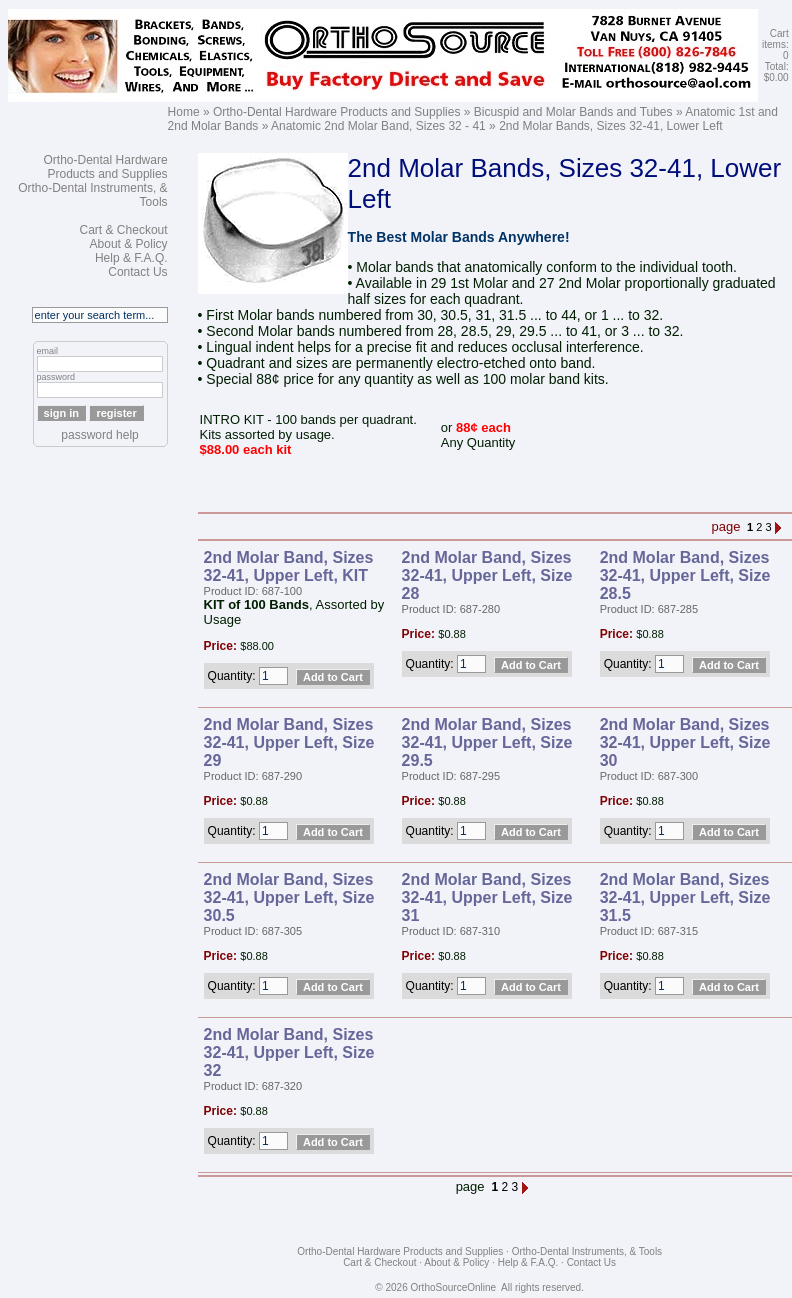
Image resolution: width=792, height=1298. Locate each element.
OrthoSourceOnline (454, 1287)
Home (184, 112)
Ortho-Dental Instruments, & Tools (587, 1251)
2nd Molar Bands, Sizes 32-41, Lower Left (610, 126)
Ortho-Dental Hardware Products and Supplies (336, 112)
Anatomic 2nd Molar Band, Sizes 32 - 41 (378, 126)
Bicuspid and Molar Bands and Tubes (573, 112)
